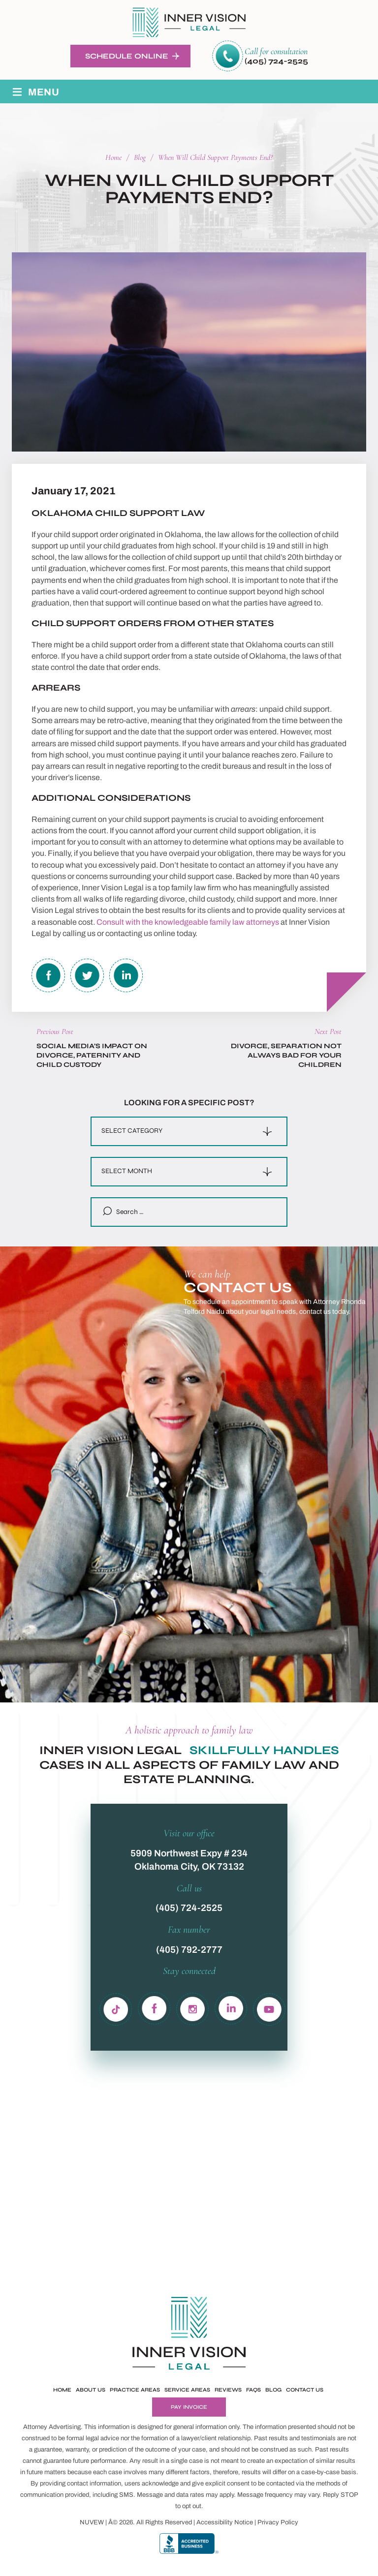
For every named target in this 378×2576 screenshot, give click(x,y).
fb (154, 2007)
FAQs (253, 2390)
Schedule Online (126, 56)
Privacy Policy (277, 2522)
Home (62, 2390)
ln (231, 2007)
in (193, 2007)
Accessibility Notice (224, 2522)
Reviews (228, 2390)
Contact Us (304, 2390)
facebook (48, 975)
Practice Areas (135, 2390)
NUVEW (92, 2522)
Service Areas (187, 2390)
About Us (90, 2390)
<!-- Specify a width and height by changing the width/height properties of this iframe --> (280, 1502)
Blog (273, 2390)
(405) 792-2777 (189, 1949)
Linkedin (126, 975)
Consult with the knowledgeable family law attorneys (187, 922)
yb (269, 2007)
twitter (87, 975)
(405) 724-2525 (276, 61)
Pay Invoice (189, 2407)
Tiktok (116, 2007)
